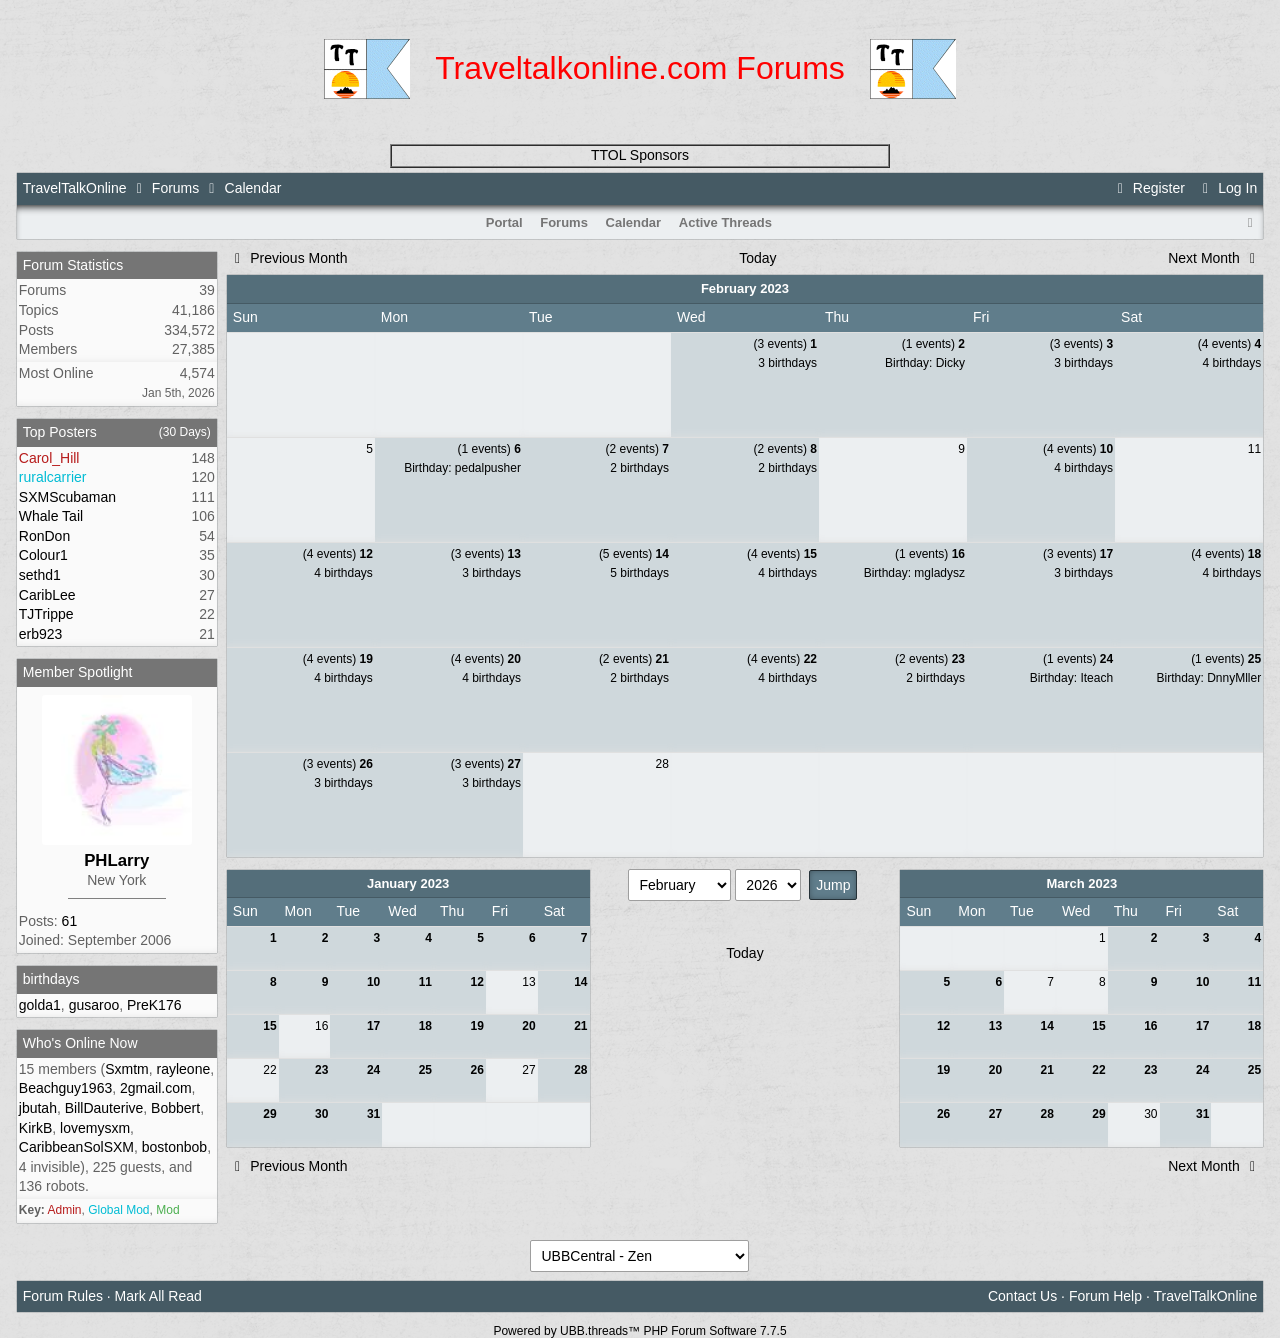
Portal (504, 222)
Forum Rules (63, 1296)
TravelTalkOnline (75, 188)
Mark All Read (158, 1296)
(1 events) (933, 344)
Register (1148, 188)
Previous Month (288, 258)
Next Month (1214, 258)
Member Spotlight (78, 672)
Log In (1227, 188)
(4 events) (1229, 344)
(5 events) (634, 554)
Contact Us (1022, 1296)
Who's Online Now (80, 1043)
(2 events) (637, 449)
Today (757, 258)
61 (70, 921)
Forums (175, 188)
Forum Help (1105, 1296)
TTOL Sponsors (640, 155)
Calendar (634, 222)
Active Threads (725, 222)
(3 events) (785, 344)
